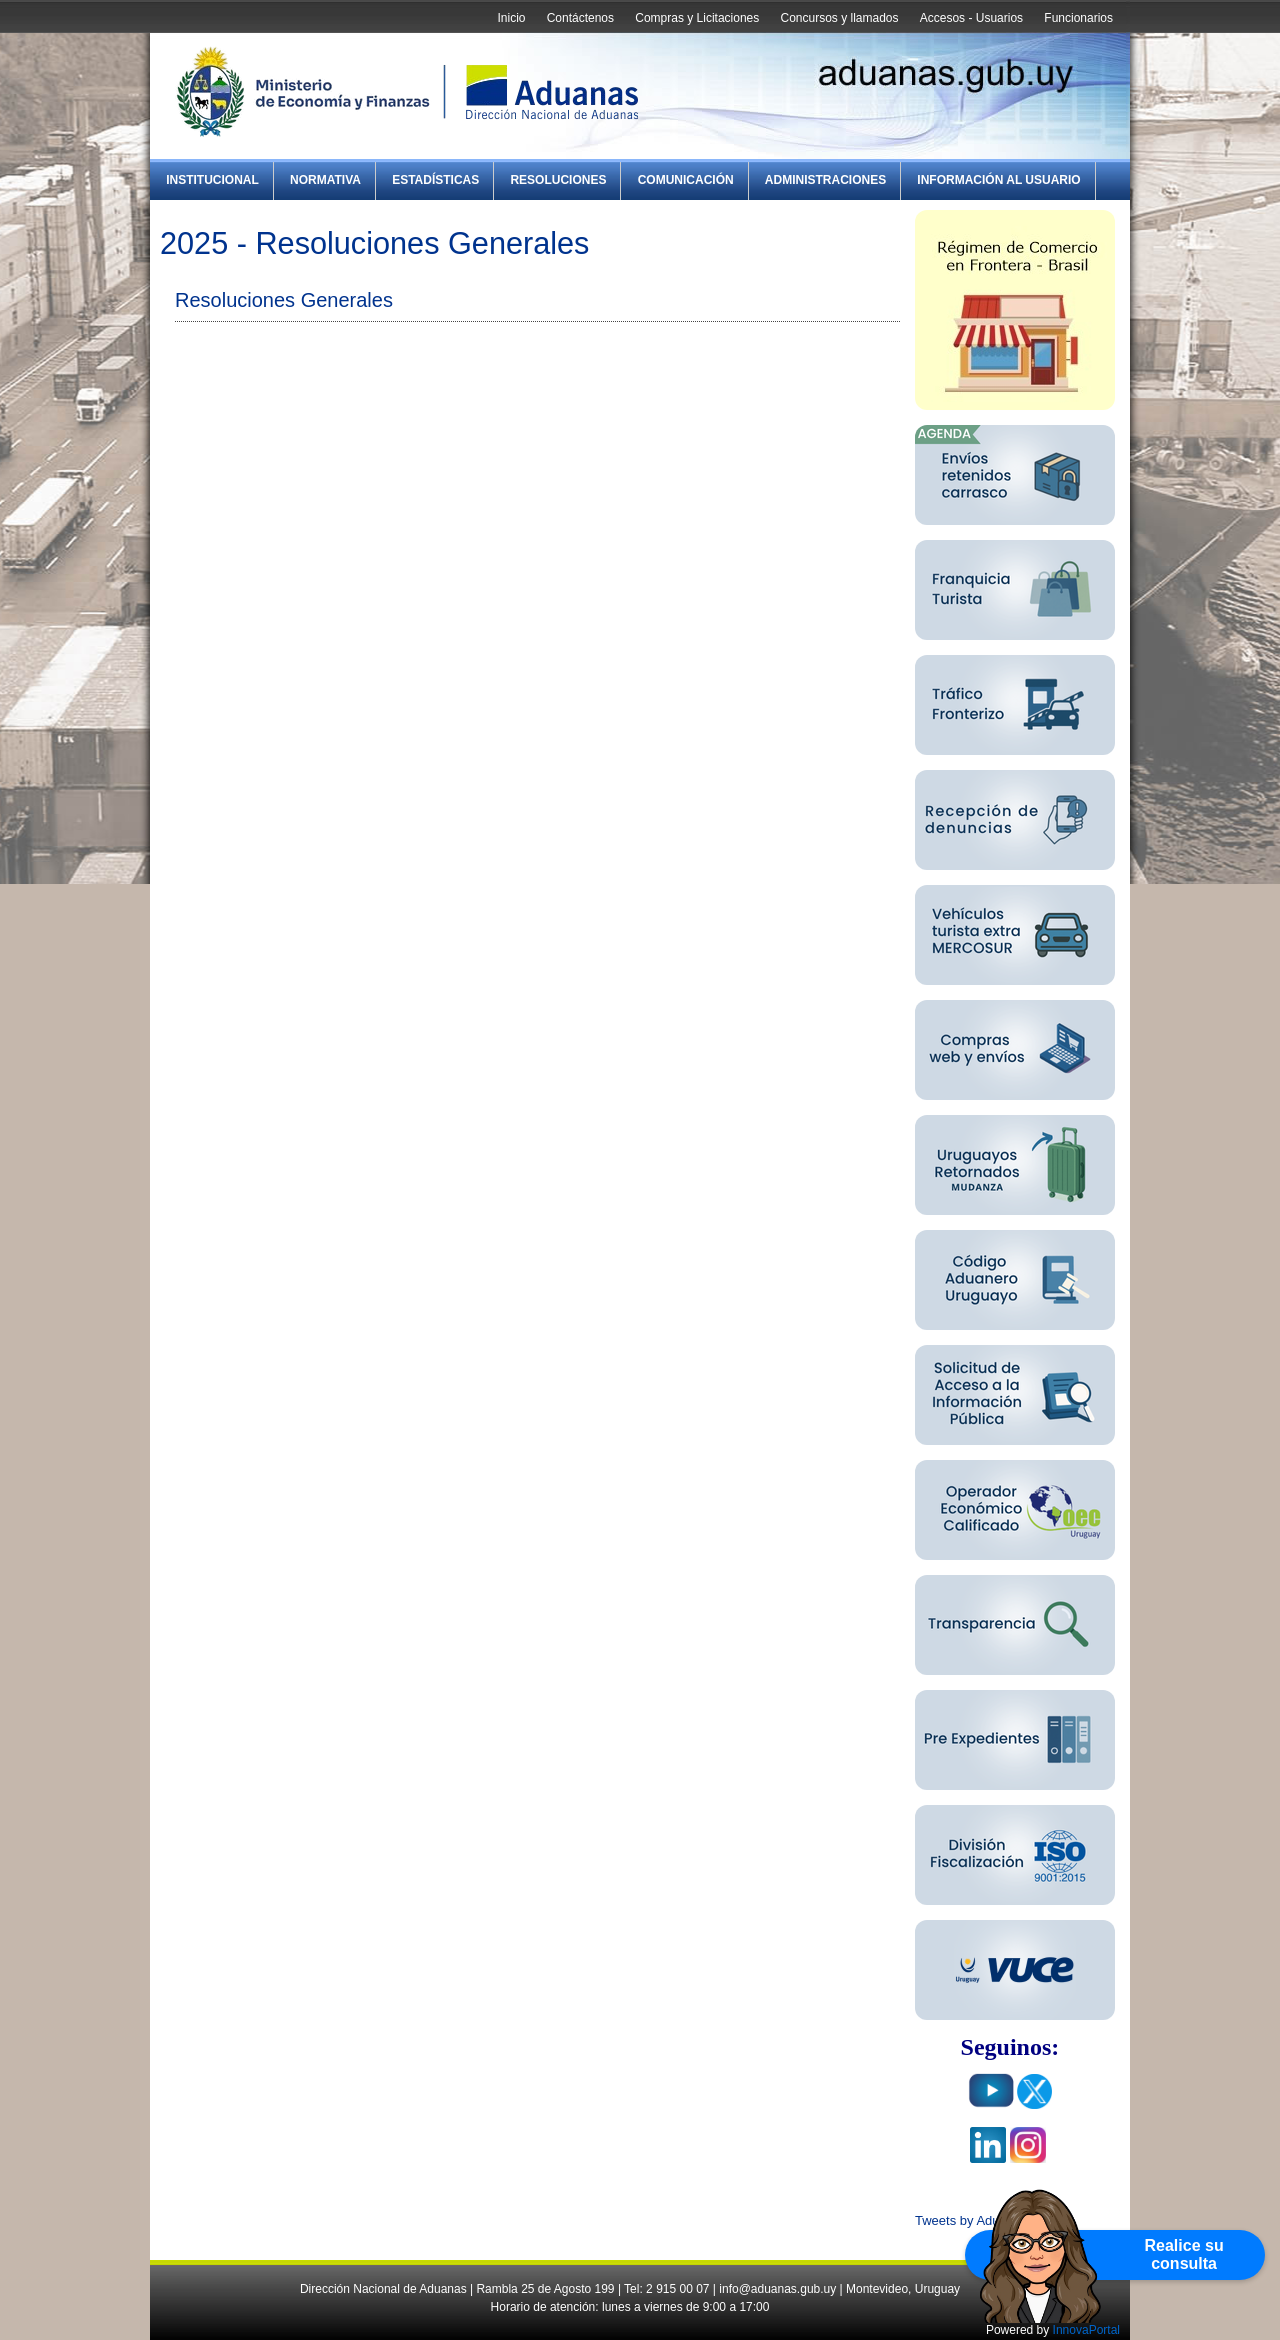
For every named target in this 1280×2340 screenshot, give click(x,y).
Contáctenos (580, 18)
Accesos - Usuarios (971, 18)
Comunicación (686, 180)
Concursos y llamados (839, 18)
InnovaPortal (1086, 2330)
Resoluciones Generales (284, 300)
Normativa (325, 180)
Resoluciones (558, 180)
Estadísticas (435, 180)
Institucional (212, 180)
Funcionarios (1078, 18)
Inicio (511, 18)
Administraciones (825, 180)
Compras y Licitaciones (697, 18)
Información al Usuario (998, 180)
